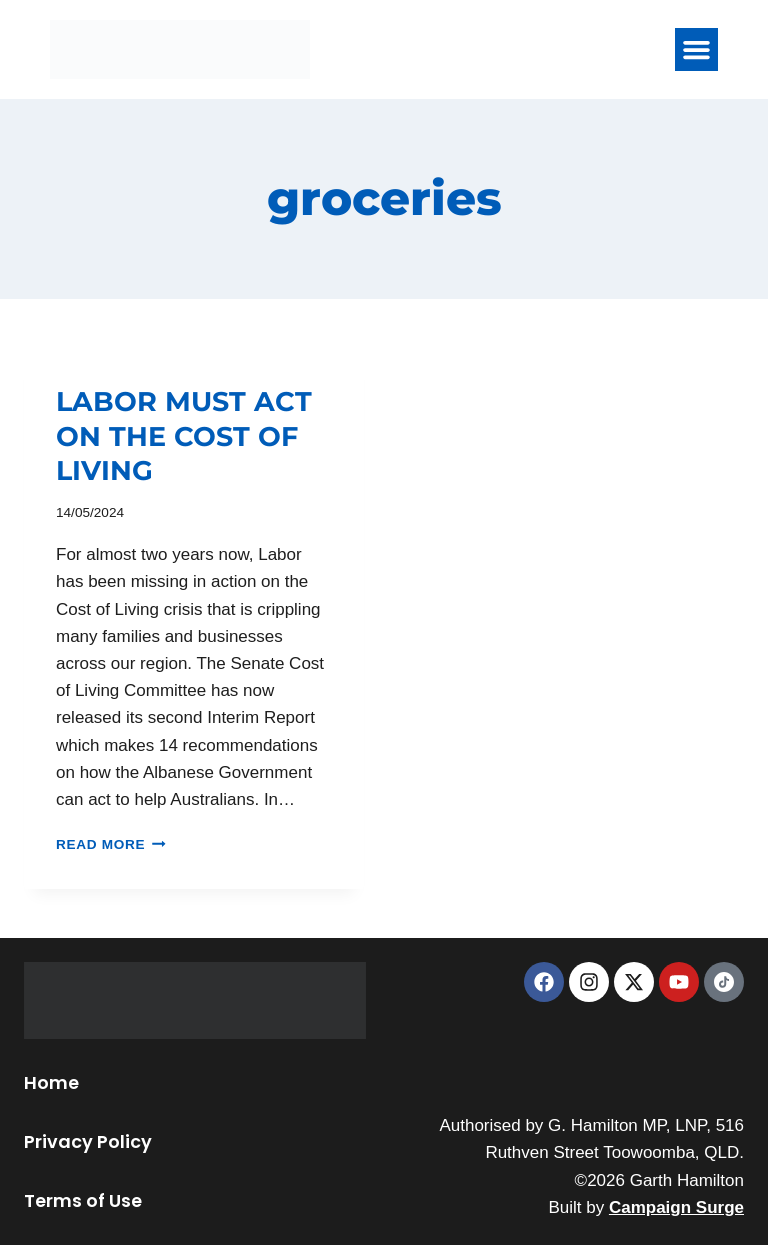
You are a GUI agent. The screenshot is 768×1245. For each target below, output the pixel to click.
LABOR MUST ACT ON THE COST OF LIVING (184, 436)
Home (51, 1082)
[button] (697, 50)
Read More (111, 844)
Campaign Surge (676, 1207)
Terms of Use (83, 1200)
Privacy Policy (88, 1141)
